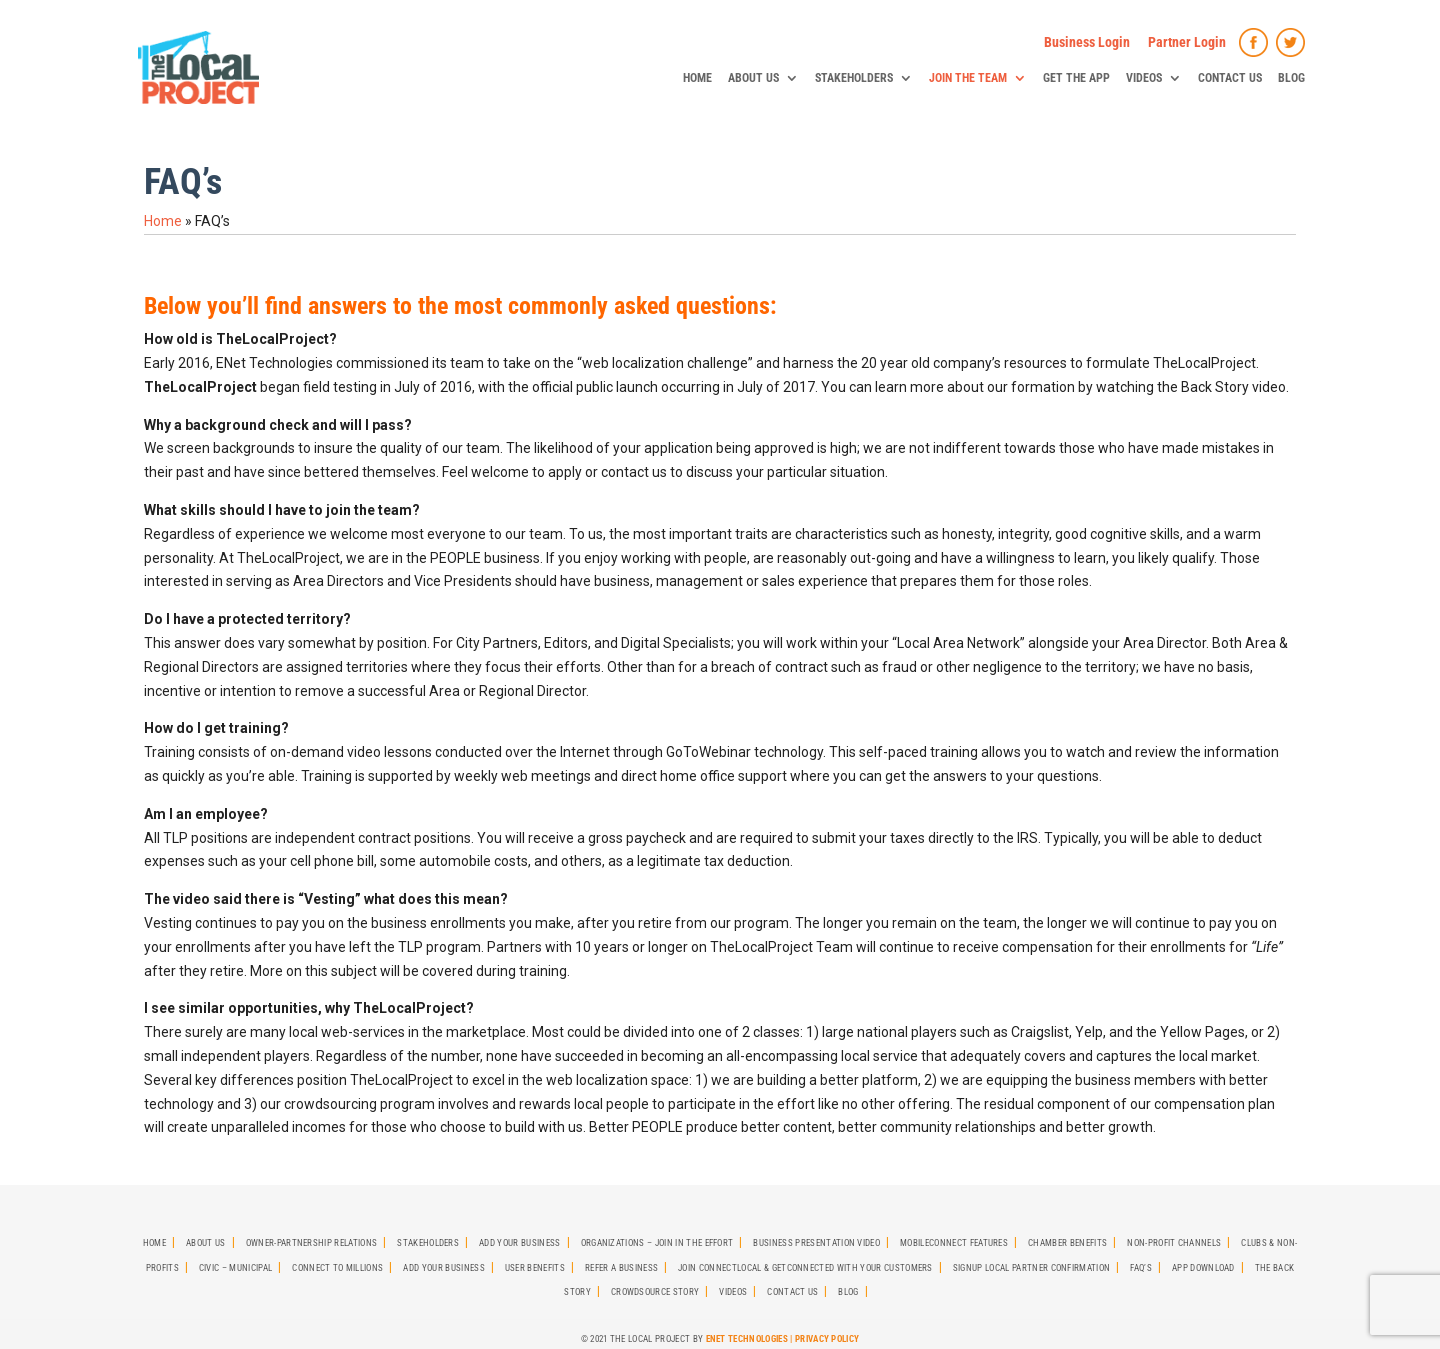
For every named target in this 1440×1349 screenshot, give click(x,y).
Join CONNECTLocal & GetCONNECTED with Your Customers (805, 1268)
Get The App (1076, 78)
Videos (1144, 78)
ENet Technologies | (750, 1339)
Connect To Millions (337, 1268)
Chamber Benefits (1067, 1243)
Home (697, 78)
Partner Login (1187, 42)
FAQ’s (1141, 1268)
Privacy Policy (827, 1339)
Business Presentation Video (816, 1243)
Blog (1291, 78)
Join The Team (968, 78)
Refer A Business (621, 1268)
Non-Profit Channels (1174, 1243)
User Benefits (535, 1268)
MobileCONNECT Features (954, 1243)
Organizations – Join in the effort (657, 1243)
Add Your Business (519, 1243)
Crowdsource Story (655, 1292)
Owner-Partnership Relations (312, 1243)
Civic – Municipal (235, 1268)
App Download (1203, 1268)
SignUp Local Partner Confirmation (1032, 1268)
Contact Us (1230, 78)
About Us (753, 78)
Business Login (1087, 42)
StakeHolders (854, 78)
